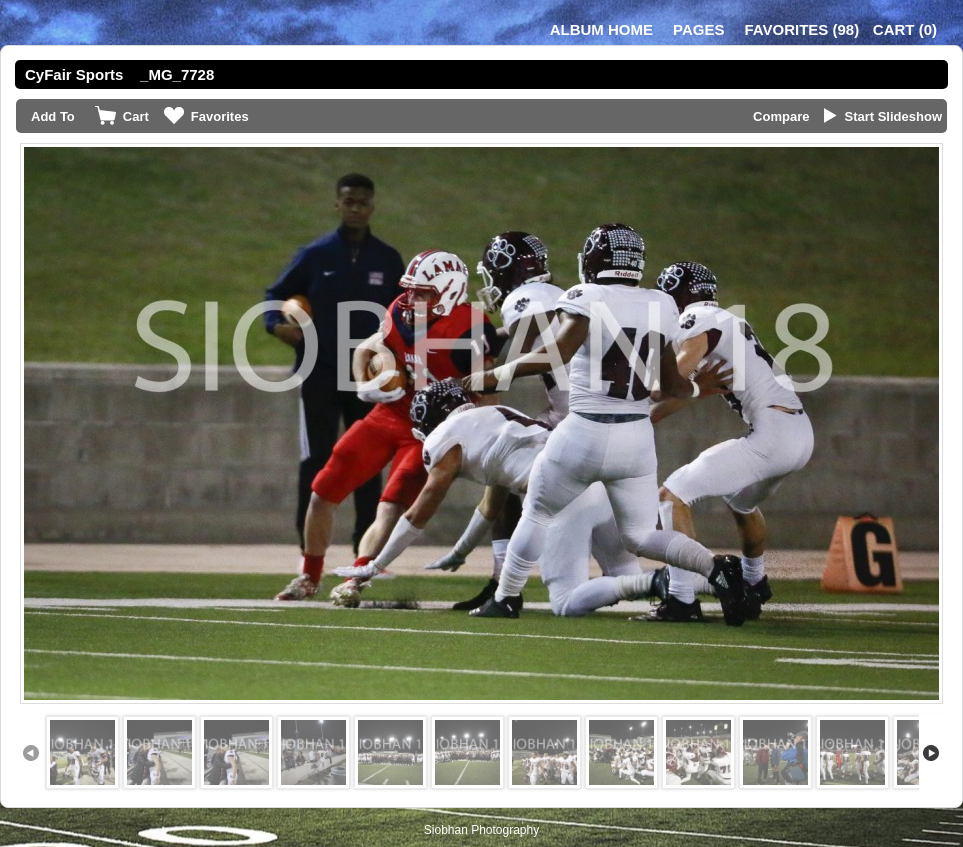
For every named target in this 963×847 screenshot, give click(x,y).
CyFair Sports (74, 74)
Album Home (601, 29)
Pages (698, 29)
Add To (53, 116)
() (801, 29)
